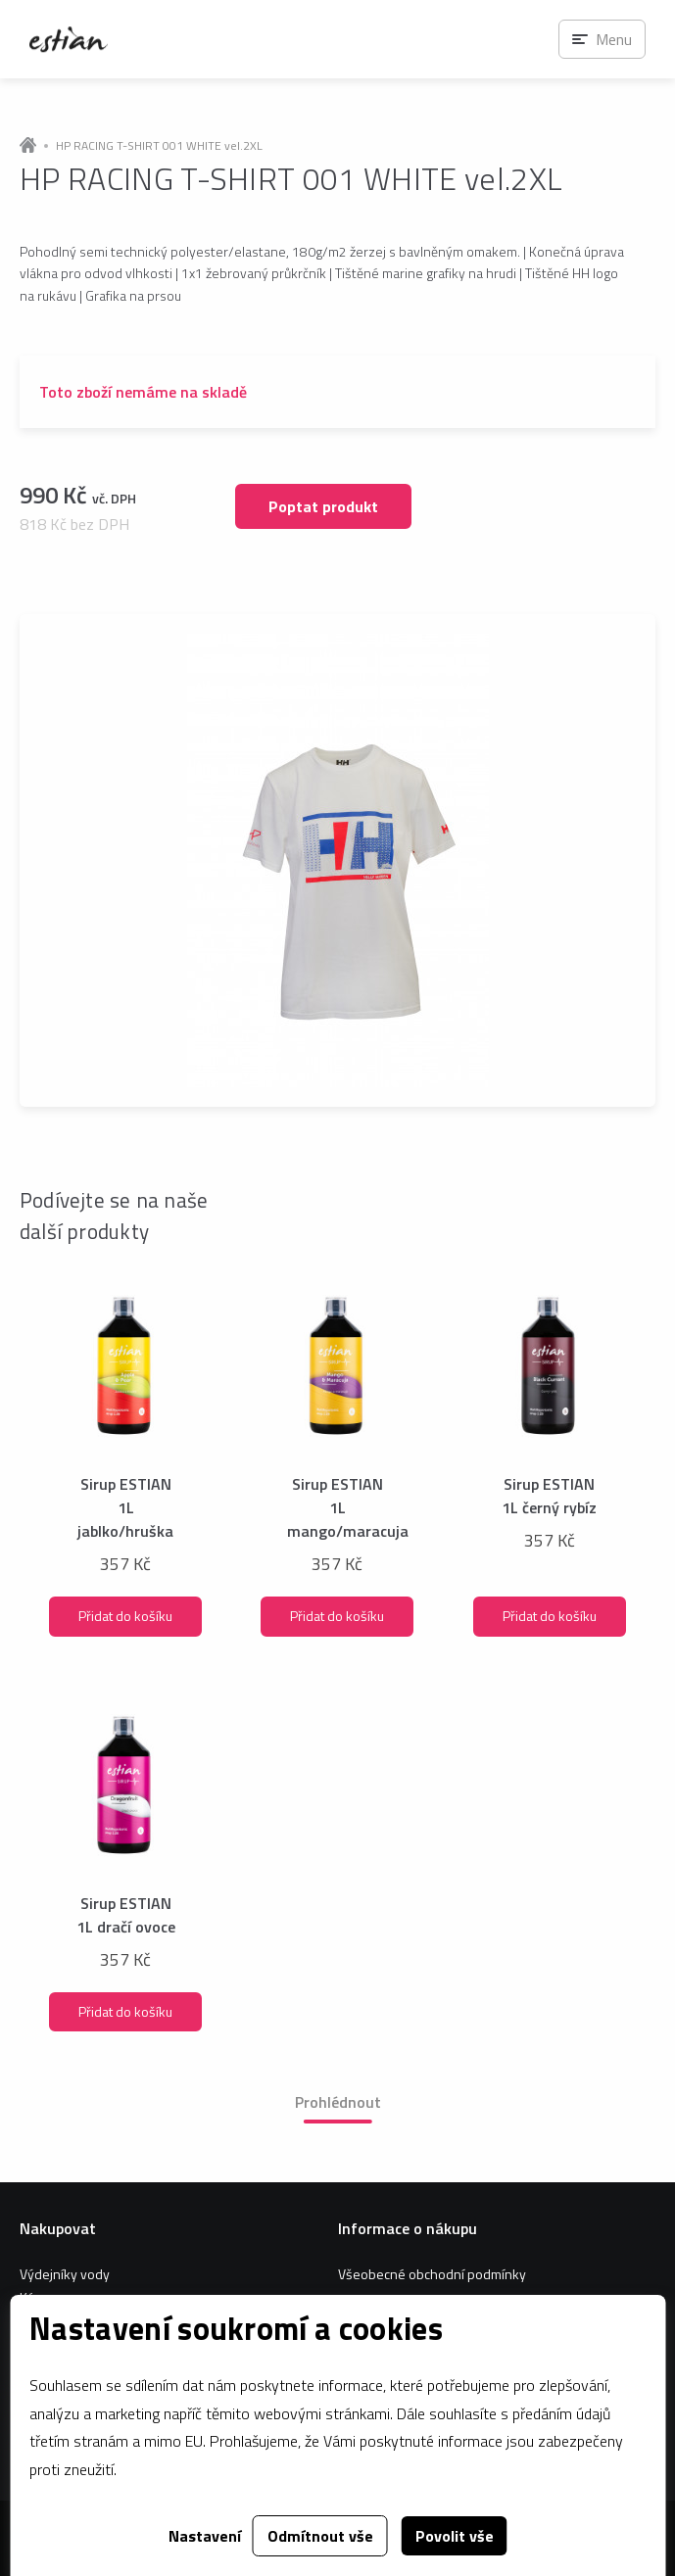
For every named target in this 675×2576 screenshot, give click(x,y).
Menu (614, 39)
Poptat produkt (323, 506)
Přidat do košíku (125, 1615)
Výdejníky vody (65, 2274)
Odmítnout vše (320, 2536)
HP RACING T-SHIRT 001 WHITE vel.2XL (159, 146)
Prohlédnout (338, 2102)
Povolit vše (454, 2536)
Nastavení (205, 2536)
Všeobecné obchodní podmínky (432, 2274)
